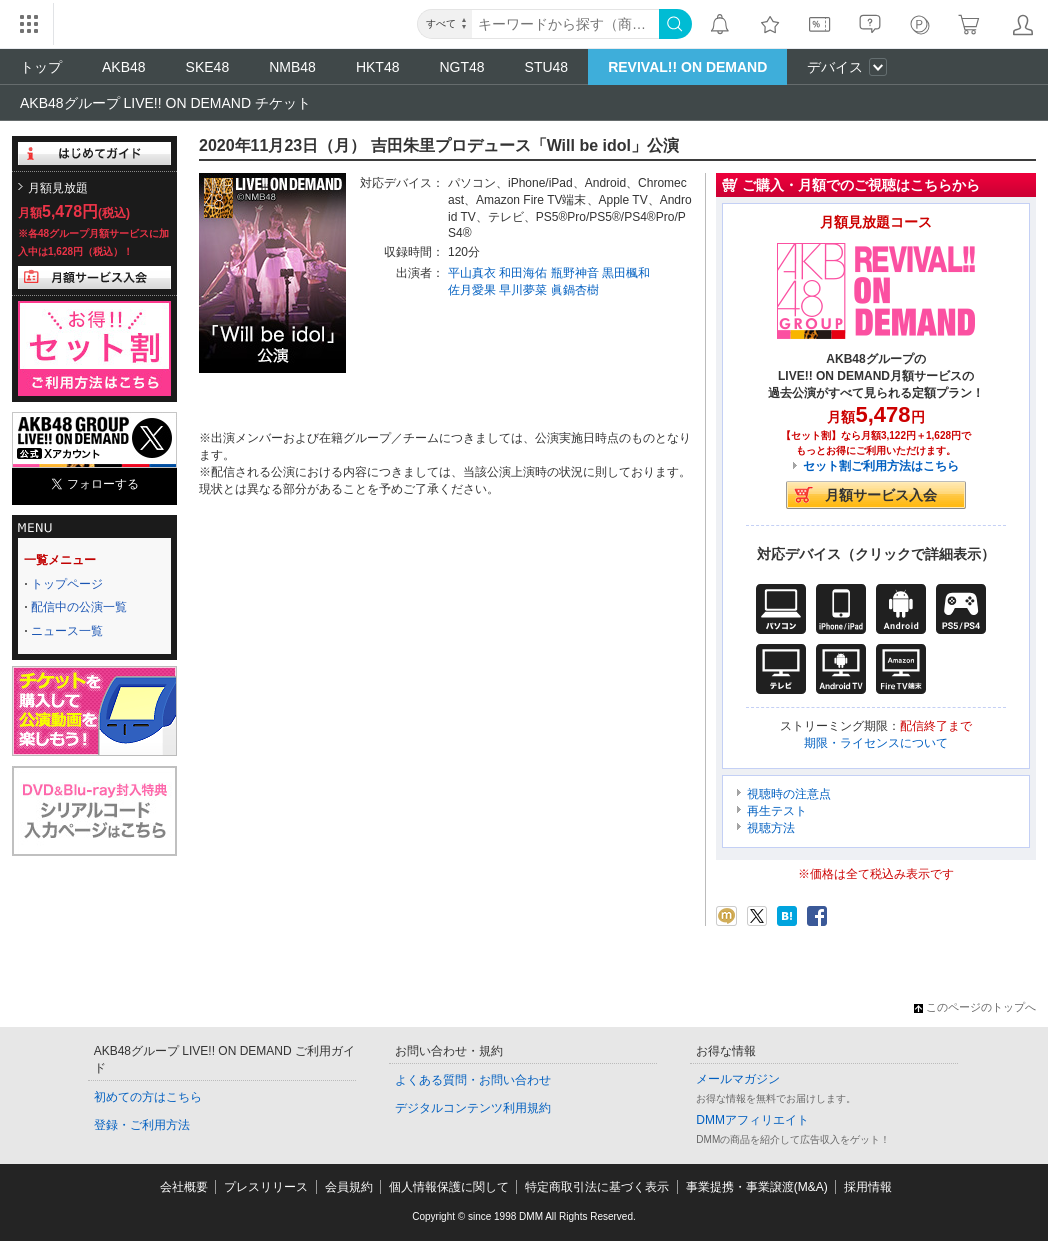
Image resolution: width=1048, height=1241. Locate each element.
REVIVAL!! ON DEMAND (687, 67)
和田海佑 (523, 273)
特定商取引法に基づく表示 (597, 1187)
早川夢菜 (523, 290)
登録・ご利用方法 (142, 1125)
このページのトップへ (975, 1007)
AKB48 (124, 67)
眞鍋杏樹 (575, 290)
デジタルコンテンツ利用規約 (473, 1108)
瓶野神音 (575, 273)
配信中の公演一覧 (79, 607)
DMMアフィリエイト (752, 1120)
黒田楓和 (626, 273)
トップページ (67, 584)
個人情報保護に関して (449, 1187)
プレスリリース (266, 1187)
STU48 (547, 67)
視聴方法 (771, 828)
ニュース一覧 (67, 631)
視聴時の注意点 (789, 794)
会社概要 (184, 1187)
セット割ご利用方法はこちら (881, 466)
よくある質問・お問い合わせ (473, 1080)
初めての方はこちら (148, 1097)
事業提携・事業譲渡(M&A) (757, 1187)
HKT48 (378, 67)
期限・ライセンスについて (876, 743)
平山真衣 (472, 273)
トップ (41, 67)
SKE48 (208, 67)
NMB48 (292, 67)
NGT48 (461, 67)
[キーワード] (565, 24)
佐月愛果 (472, 290)
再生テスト (777, 811)
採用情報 (868, 1187)
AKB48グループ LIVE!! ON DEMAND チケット (165, 103)
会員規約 (349, 1187)
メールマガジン (738, 1079)
